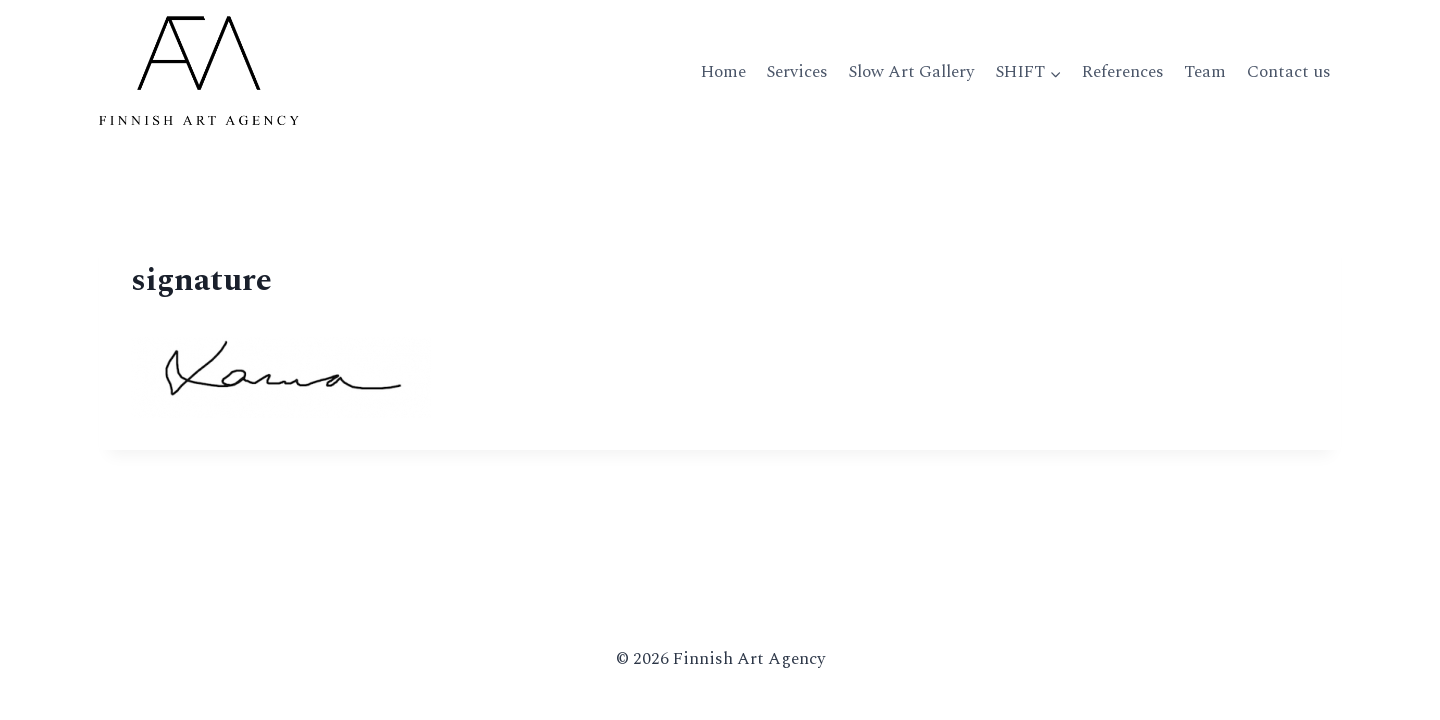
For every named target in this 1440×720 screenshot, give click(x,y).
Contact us (1289, 72)
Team (1205, 72)
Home (723, 72)
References (1123, 72)
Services (797, 72)
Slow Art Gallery (911, 72)
